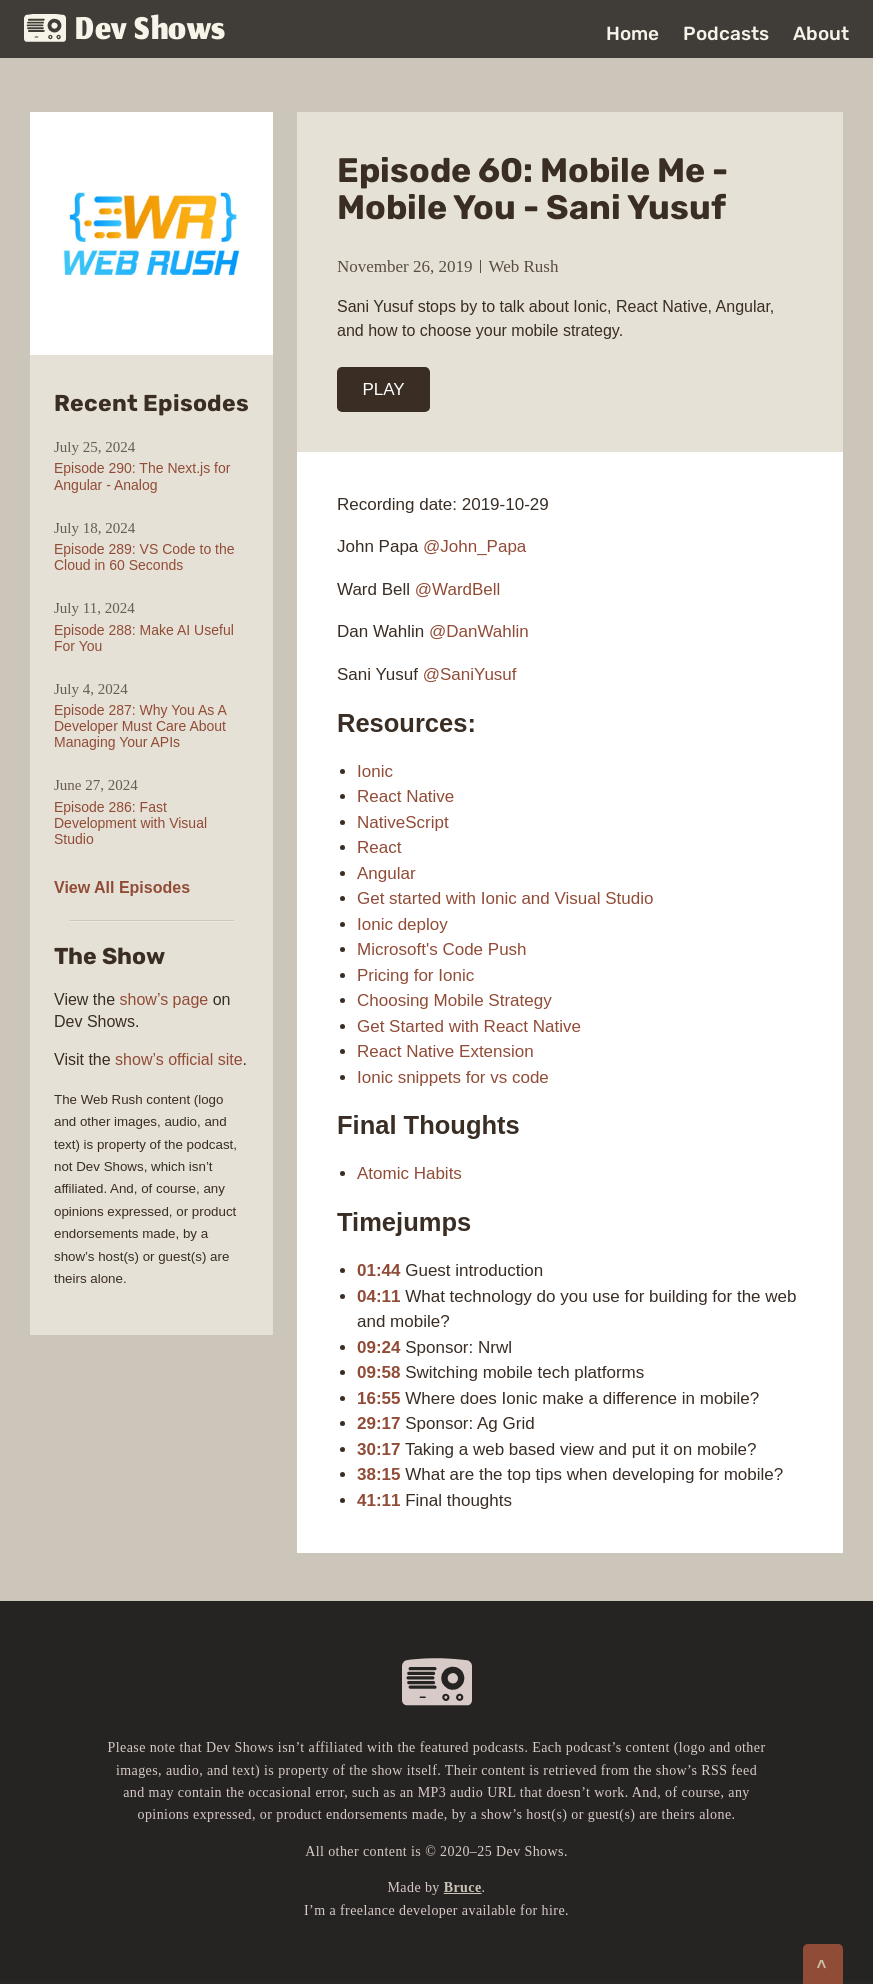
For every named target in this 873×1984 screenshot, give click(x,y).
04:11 (378, 1296)
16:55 (378, 1398)
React (379, 847)
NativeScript (403, 822)
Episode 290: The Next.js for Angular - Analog (142, 476)
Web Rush (524, 266)
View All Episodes (122, 887)
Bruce (463, 1887)
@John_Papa (474, 546)
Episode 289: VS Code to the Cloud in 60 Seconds (144, 557)
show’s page (164, 999)
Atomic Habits (409, 1173)
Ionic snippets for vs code (453, 1077)
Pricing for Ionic (415, 975)
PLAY (384, 389)
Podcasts (726, 33)
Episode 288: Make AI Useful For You (144, 638)
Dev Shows (125, 30)
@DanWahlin (479, 631)
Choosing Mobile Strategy (454, 1000)
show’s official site (178, 1059)
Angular (386, 873)
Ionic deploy (402, 924)
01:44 (378, 1270)
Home (632, 33)
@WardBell (458, 589)
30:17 (378, 1449)
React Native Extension (445, 1051)
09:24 (378, 1347)
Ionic (375, 771)
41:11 (378, 1500)
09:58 (378, 1372)
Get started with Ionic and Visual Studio (505, 898)
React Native (405, 796)
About (821, 33)
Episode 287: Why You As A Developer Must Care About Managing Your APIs (140, 726)
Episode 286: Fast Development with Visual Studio (130, 823)
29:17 (378, 1423)
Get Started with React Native (469, 1026)
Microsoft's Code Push (442, 949)
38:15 (378, 1474)
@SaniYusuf (470, 674)
